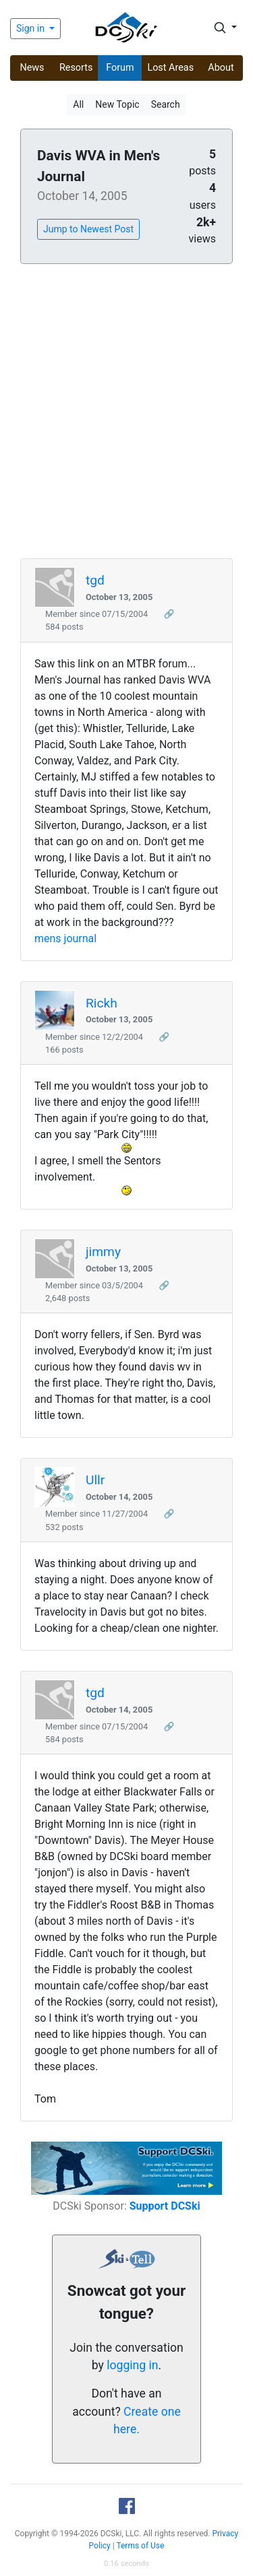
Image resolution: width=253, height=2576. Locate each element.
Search (165, 104)
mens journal (65, 938)
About (220, 67)
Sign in (31, 28)
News (32, 67)
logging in (132, 2365)
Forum (120, 67)
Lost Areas (170, 67)
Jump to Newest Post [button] (88, 229)
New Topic (117, 104)
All (78, 104)
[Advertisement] (126, 412)
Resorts (76, 67)
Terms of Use (140, 2545)
